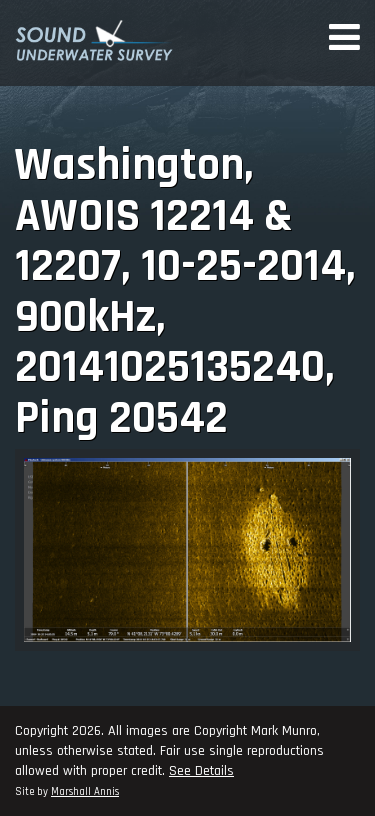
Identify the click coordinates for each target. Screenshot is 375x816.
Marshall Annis (85, 792)
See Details (201, 771)
